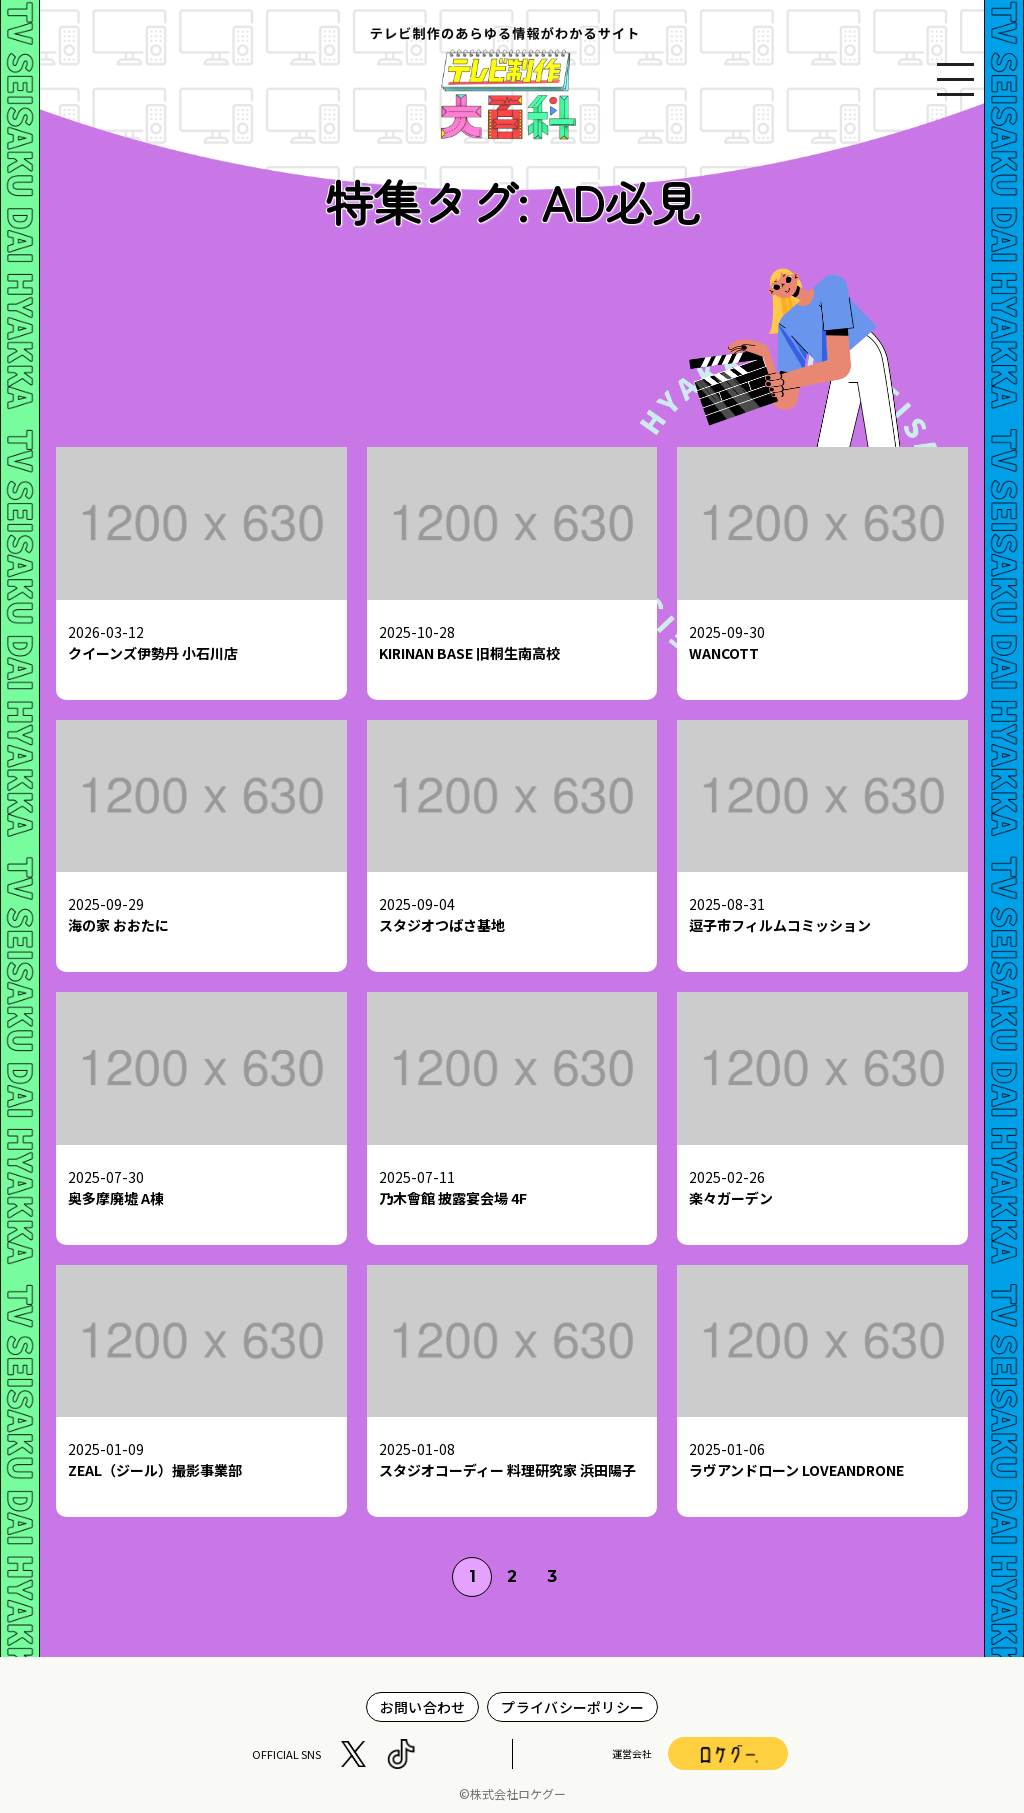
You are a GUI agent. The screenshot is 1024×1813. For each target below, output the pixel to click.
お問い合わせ (423, 1707)
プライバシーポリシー (572, 1707)
